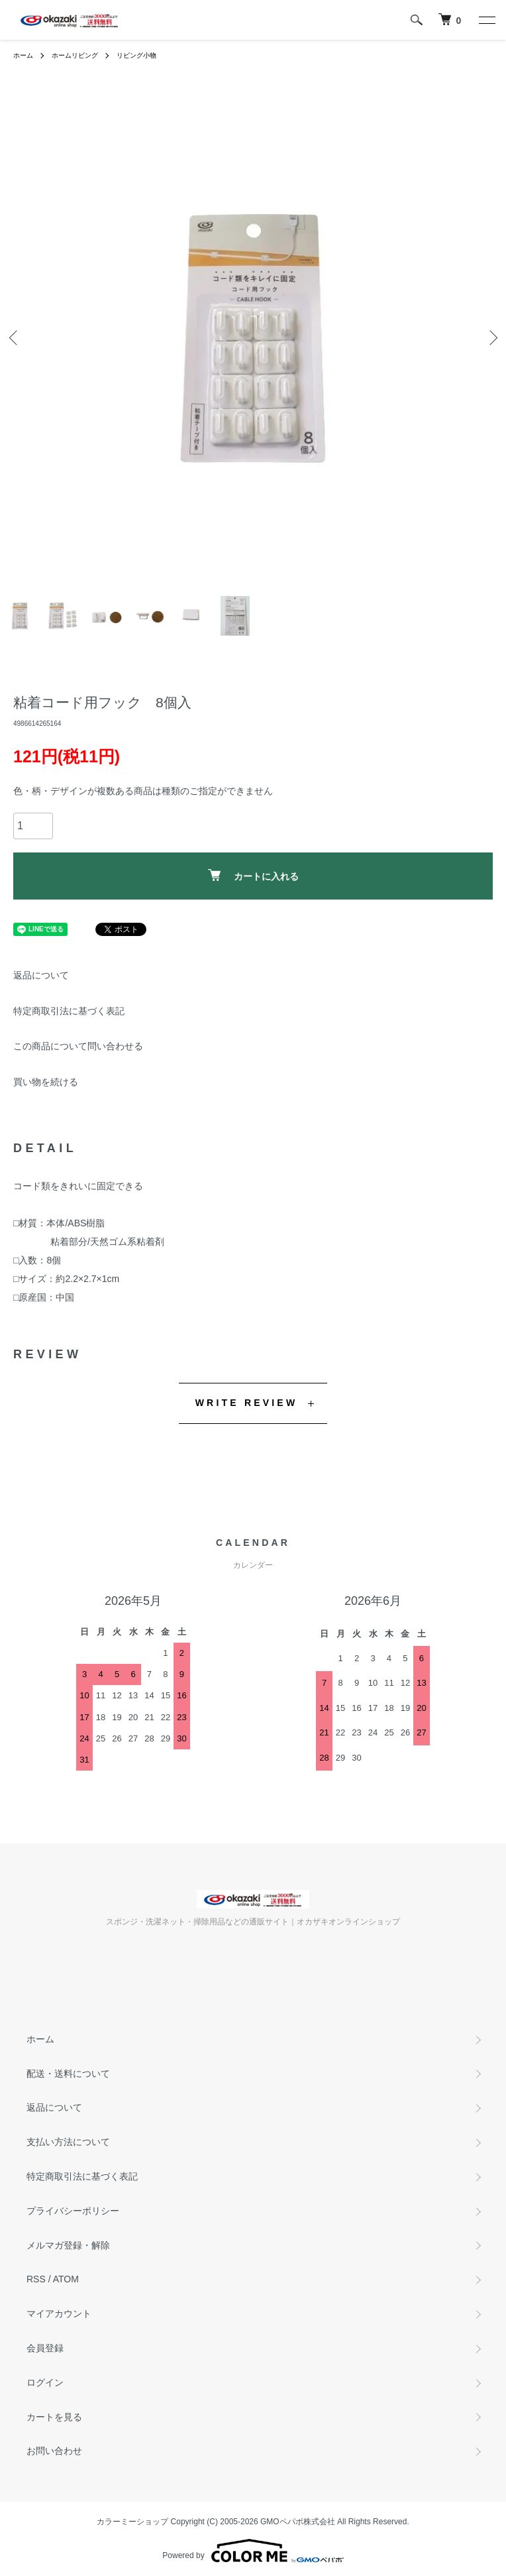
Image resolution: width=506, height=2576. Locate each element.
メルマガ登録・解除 (68, 2245)
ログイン (45, 2382)
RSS (36, 2279)
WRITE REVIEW (246, 1402)
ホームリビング (75, 55)
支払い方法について (68, 2142)
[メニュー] (486, 20)
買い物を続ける (45, 1082)
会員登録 (45, 2348)
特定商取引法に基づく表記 (69, 1011)
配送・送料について (68, 2073)
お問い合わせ (54, 2450)
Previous (15, 338)
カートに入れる (253, 875)
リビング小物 (136, 55)
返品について (41, 975)
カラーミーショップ (132, 2521)
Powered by (252, 2551)
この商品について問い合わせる (78, 1046)
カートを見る (54, 2417)
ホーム (23, 55)
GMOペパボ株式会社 (297, 2521)
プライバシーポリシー (72, 2210)
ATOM (66, 2279)
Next (491, 338)
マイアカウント (58, 2313)
